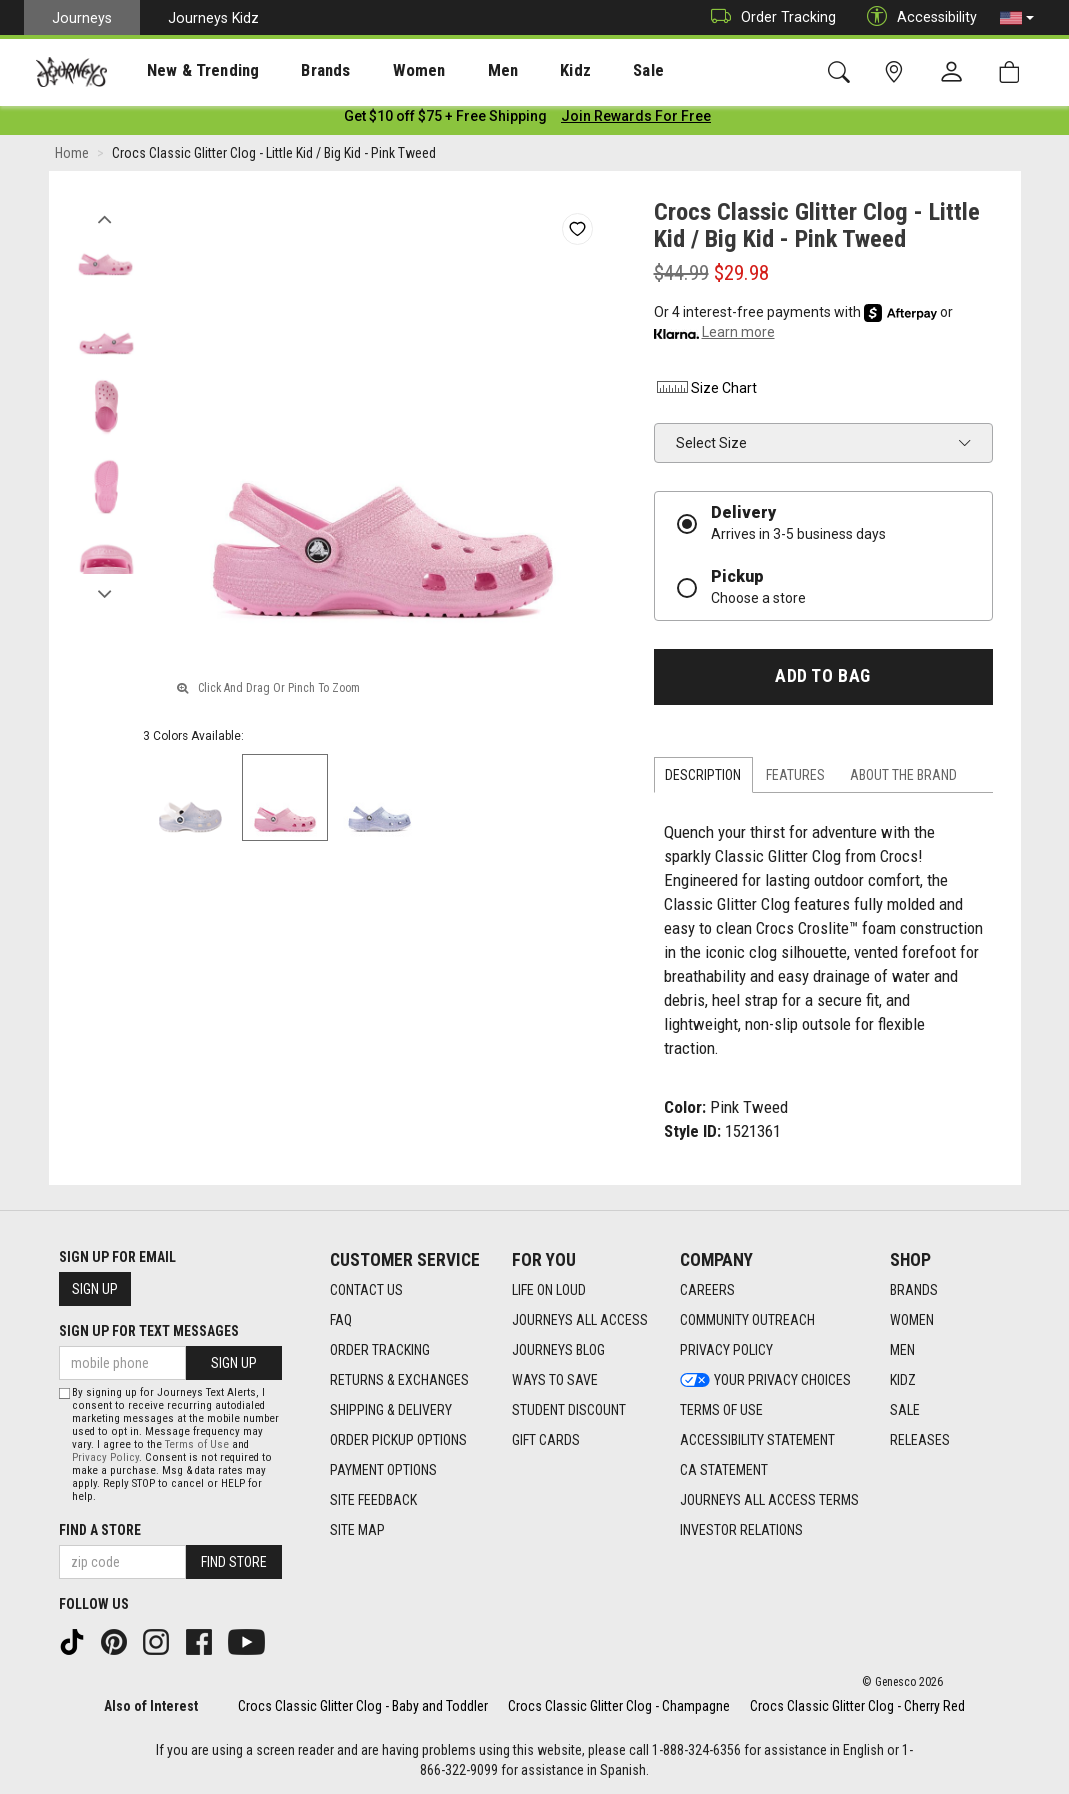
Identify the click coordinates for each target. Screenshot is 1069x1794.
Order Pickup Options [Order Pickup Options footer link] (398, 1441)
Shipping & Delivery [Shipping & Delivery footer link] (391, 1411)
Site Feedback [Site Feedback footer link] (373, 1501)
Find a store (100, 1530)
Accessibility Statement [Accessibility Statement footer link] (757, 1441)
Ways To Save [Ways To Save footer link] (555, 1381)
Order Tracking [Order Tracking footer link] (380, 1351)
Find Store (234, 1562)
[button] (1017, 18)
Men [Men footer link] (902, 1351)
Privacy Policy (105, 1457)
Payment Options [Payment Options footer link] (383, 1471)
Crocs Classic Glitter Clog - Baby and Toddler (363, 1706)
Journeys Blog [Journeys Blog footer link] (558, 1351)
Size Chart (705, 392)
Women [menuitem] (377, 71)
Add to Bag (822, 680)
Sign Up (95, 1290)
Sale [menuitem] (578, 71)
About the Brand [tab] (903, 779)
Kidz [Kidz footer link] (903, 1381)
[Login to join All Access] (445, 120)
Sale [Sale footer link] (905, 1411)
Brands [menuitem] (294, 71)
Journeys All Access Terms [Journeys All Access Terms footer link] (769, 1501)
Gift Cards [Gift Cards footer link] (546, 1441)
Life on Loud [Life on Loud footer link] (549, 1291)
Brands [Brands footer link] (914, 1291)
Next (105, 593)
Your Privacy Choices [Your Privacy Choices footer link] (765, 1381)
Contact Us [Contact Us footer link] (366, 1291)
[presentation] (185, 70)
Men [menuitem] (450, 71)
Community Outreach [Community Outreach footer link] (747, 1321)
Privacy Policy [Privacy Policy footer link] (726, 1351)
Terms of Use (197, 1444)
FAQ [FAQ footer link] (341, 1321)
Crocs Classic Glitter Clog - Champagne (619, 1706)
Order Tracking (768, 17)
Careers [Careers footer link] (707, 1291)
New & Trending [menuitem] (184, 71)
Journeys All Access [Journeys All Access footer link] (580, 1321)
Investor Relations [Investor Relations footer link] (741, 1531)
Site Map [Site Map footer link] (357, 1531)
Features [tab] (795, 779)
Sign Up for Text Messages (149, 1332)
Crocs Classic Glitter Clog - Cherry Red (857, 1706)
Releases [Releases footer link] (920, 1441)
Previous (105, 218)
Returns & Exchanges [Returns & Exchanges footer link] (399, 1381)
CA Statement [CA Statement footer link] (724, 1471)
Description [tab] (703, 779)
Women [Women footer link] (912, 1321)
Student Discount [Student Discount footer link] (569, 1411)
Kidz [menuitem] (514, 71)
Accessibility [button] (917, 17)
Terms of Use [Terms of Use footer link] (721, 1411)
